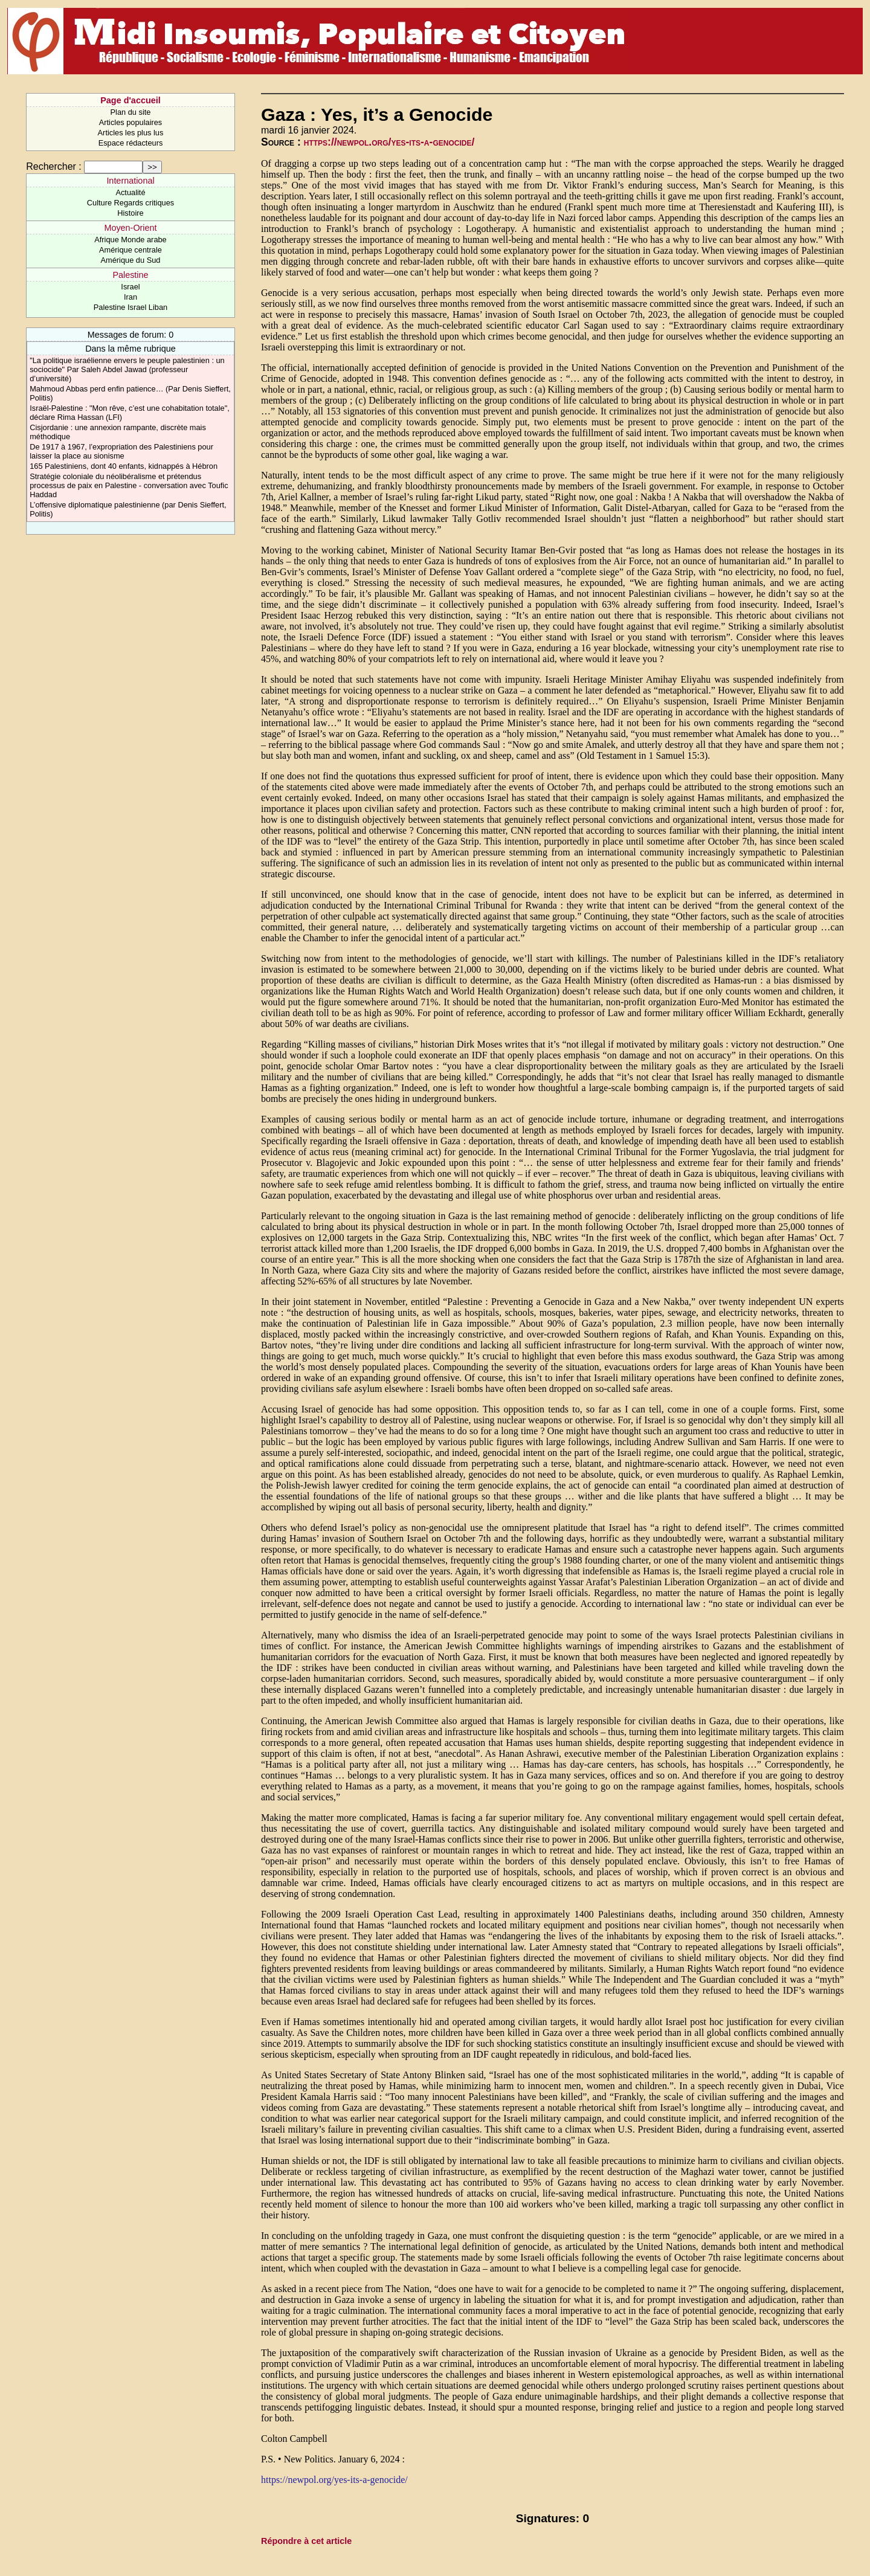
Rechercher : (54, 166)
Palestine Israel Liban (130, 307)
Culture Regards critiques (130, 202)
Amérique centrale (130, 249)
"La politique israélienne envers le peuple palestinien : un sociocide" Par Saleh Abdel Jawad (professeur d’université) (127, 369)
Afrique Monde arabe (130, 239)
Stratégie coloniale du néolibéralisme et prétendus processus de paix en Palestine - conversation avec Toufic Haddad (129, 485)
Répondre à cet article (306, 2541)
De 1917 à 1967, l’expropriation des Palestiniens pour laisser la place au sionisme (121, 451)
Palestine (130, 275)
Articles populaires (131, 122)
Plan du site (131, 112)
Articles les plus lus (131, 132)
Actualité (130, 192)
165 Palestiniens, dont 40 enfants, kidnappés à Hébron (124, 466)
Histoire (130, 212)
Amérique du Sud (131, 260)
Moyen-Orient (130, 228)
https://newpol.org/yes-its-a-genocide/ (389, 142)
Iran (130, 296)
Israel (130, 286)
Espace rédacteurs (130, 142)
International (130, 180)
